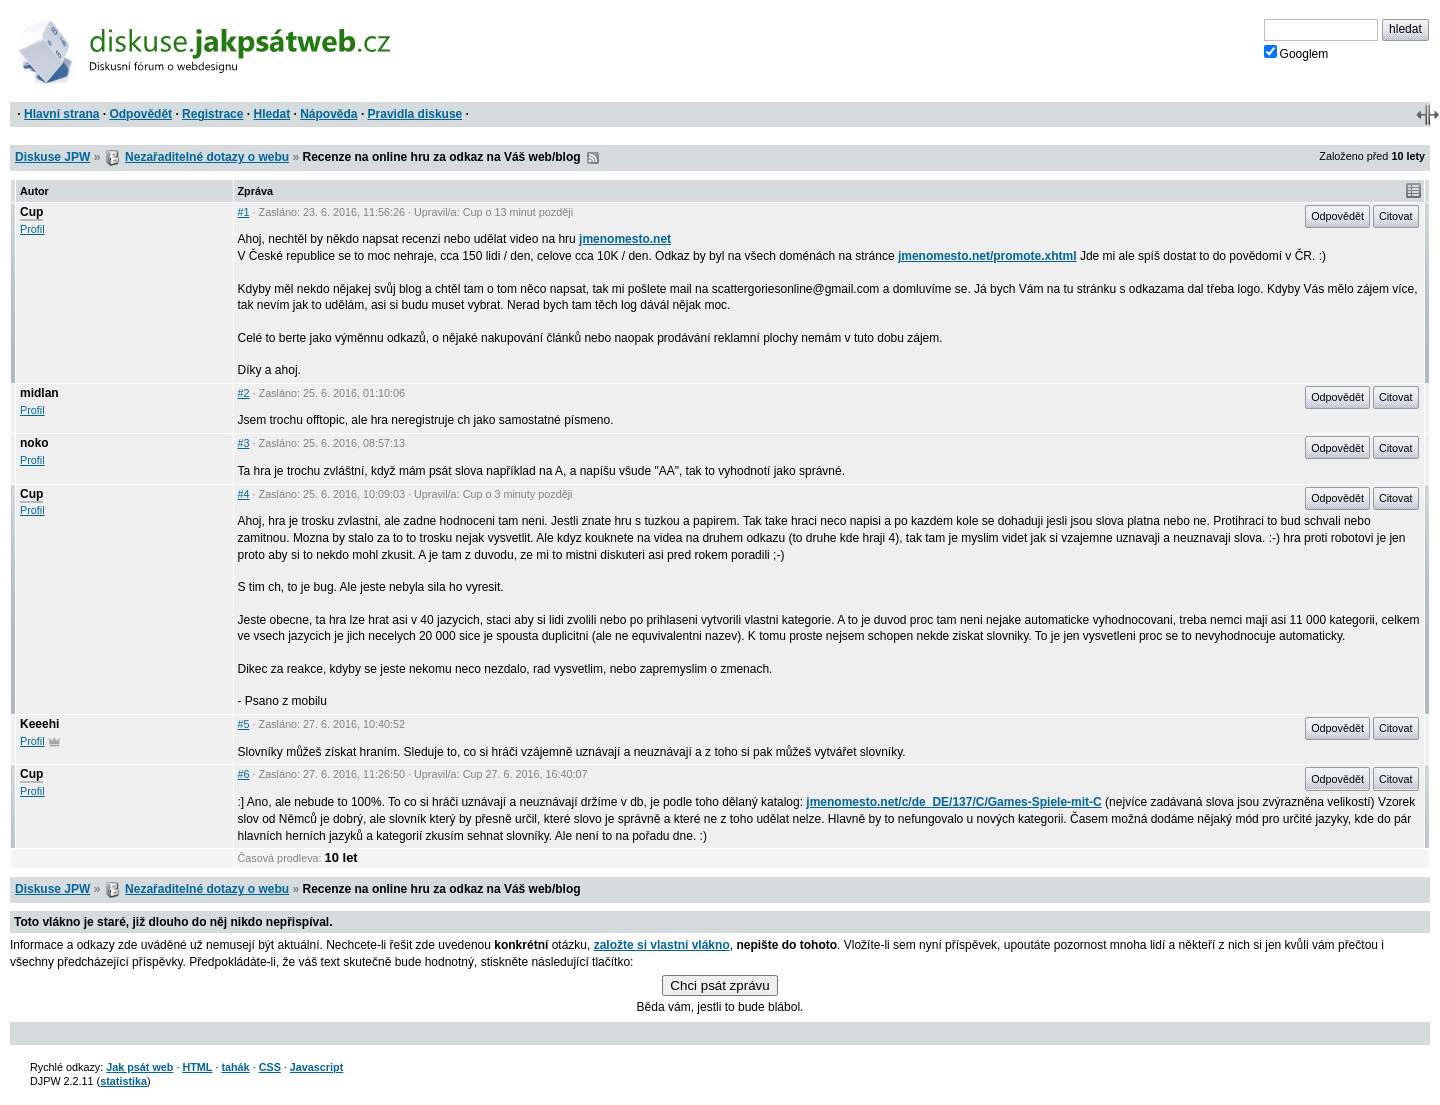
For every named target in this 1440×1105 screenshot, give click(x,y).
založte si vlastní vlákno (662, 945)
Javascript (316, 1067)
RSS (593, 158)
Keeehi (39, 724)
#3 (244, 443)
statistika (123, 1081)
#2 (244, 393)
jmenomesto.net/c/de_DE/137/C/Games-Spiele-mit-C (953, 802)
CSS (270, 1067)
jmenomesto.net (625, 239)
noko (34, 443)
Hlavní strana (61, 114)
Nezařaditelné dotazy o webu (207, 157)
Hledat (271, 114)
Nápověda (328, 114)
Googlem (1296, 53)
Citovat (1396, 216)
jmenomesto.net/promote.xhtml (987, 256)
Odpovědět (140, 114)
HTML (197, 1067)
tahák (235, 1067)
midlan (39, 393)
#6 (244, 774)
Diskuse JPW (52, 157)
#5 (244, 724)
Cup (31, 212)
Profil (32, 229)
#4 (244, 494)
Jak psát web (139, 1067)
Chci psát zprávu (719, 985)
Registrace (212, 114)
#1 (244, 212)
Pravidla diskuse (415, 114)
